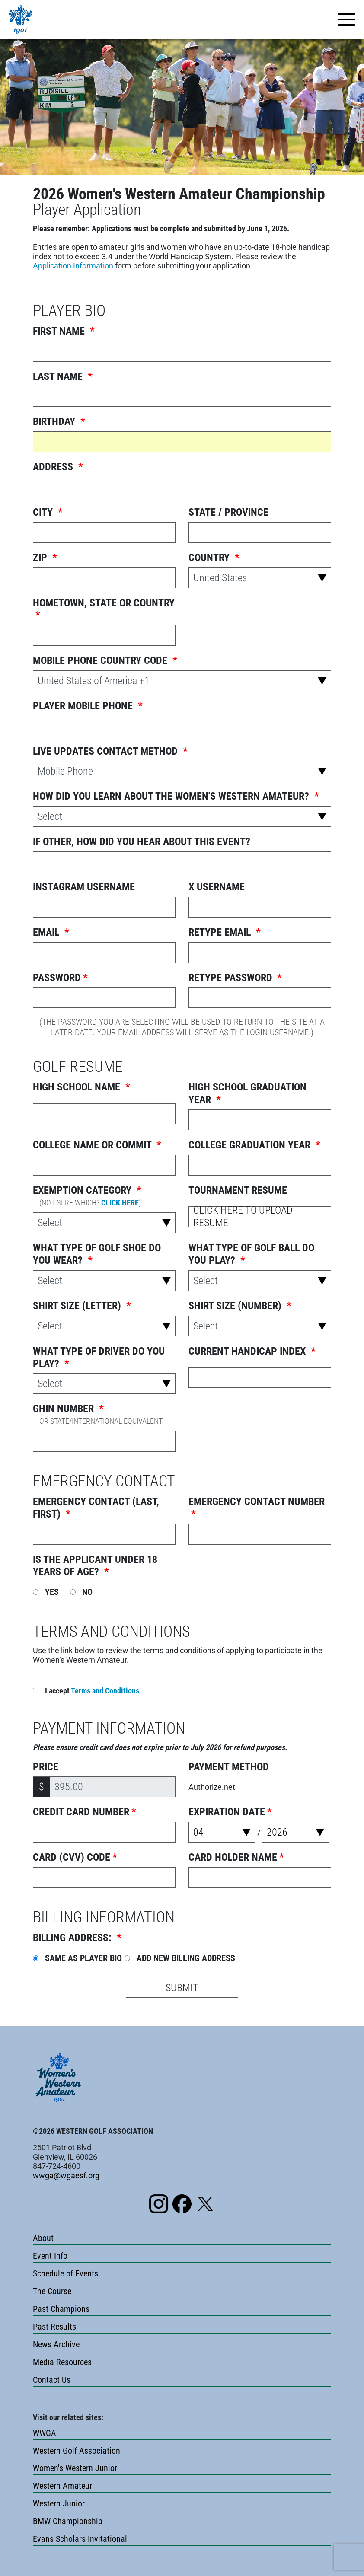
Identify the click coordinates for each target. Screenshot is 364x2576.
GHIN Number (101, 1414)
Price (45, 1767)
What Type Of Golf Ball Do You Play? (251, 1254)
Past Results (54, 2326)
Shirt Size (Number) (239, 1306)
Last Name (63, 376)
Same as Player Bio (77, 1958)
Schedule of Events (65, 2273)
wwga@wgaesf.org (66, 2175)
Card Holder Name (236, 1857)
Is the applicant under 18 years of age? (95, 1565)
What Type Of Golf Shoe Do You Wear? (97, 1254)
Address (58, 467)
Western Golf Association (76, 2450)
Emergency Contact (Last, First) (96, 1507)
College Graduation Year (254, 1145)
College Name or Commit (97, 1145)
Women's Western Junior (75, 2468)
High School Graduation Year (247, 1093)
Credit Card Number (84, 1812)
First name (64, 331)
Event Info (50, 2256)
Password (60, 978)
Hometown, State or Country (104, 609)
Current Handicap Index (252, 1351)
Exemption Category (90, 1195)
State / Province (228, 512)
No (81, 1592)
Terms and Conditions (105, 1690)
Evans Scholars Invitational (80, 2539)
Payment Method (228, 1767)
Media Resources (62, 2362)
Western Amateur (62, 2485)
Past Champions (61, 2309)
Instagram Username (84, 887)
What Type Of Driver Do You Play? (99, 1357)
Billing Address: (77, 1938)
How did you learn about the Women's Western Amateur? (176, 796)
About (43, 2238)
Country (213, 558)
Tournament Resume (237, 1190)
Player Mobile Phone (88, 706)
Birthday (59, 421)
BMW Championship (67, 2521)
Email (51, 932)
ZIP (45, 558)
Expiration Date (230, 1812)
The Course (52, 2291)
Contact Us (51, 2380)
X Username (216, 887)
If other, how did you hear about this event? (141, 841)
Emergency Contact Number (256, 1507)
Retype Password (235, 978)
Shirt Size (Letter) (82, 1306)
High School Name (81, 1087)
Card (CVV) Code (75, 1857)
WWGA (44, 2433)
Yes (46, 1592)
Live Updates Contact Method (110, 751)
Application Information (73, 265)
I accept (86, 1690)
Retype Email (224, 932)
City (48, 512)
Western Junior (59, 2503)
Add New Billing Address (180, 1958)
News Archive (56, 2344)
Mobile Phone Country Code (105, 660)
